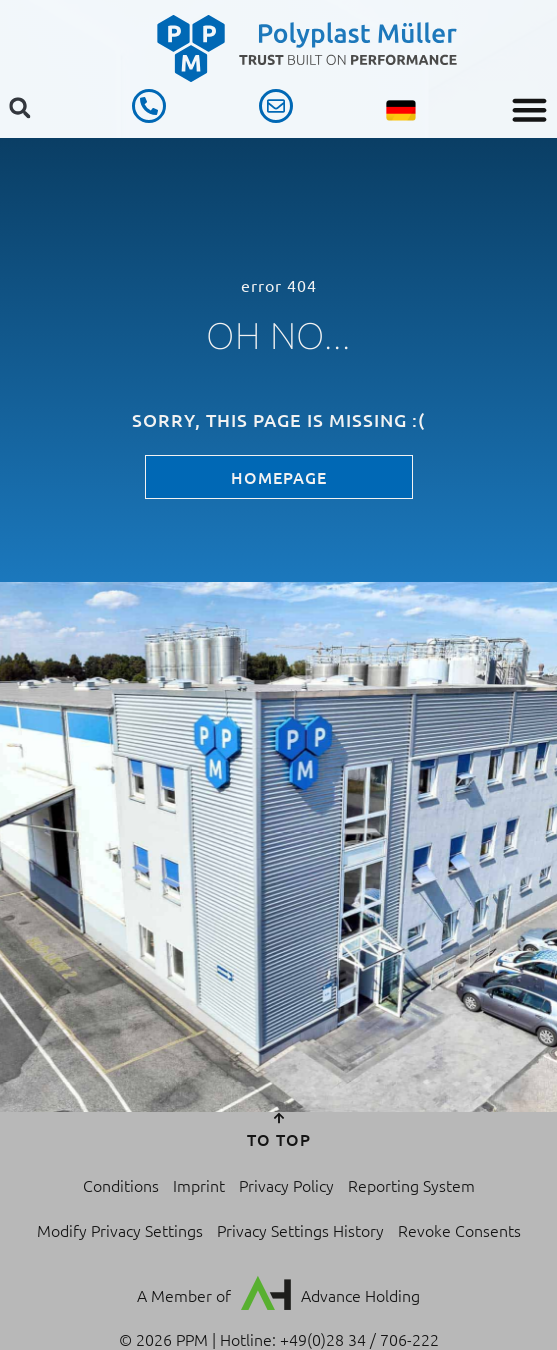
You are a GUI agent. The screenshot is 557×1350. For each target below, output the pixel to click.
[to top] (279, 1118)
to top (279, 1139)
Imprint (199, 1185)
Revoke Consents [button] (459, 1230)
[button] (530, 110)
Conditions (121, 1185)
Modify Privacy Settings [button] (120, 1230)
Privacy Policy (286, 1185)
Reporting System (411, 1185)
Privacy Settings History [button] (300, 1230)
